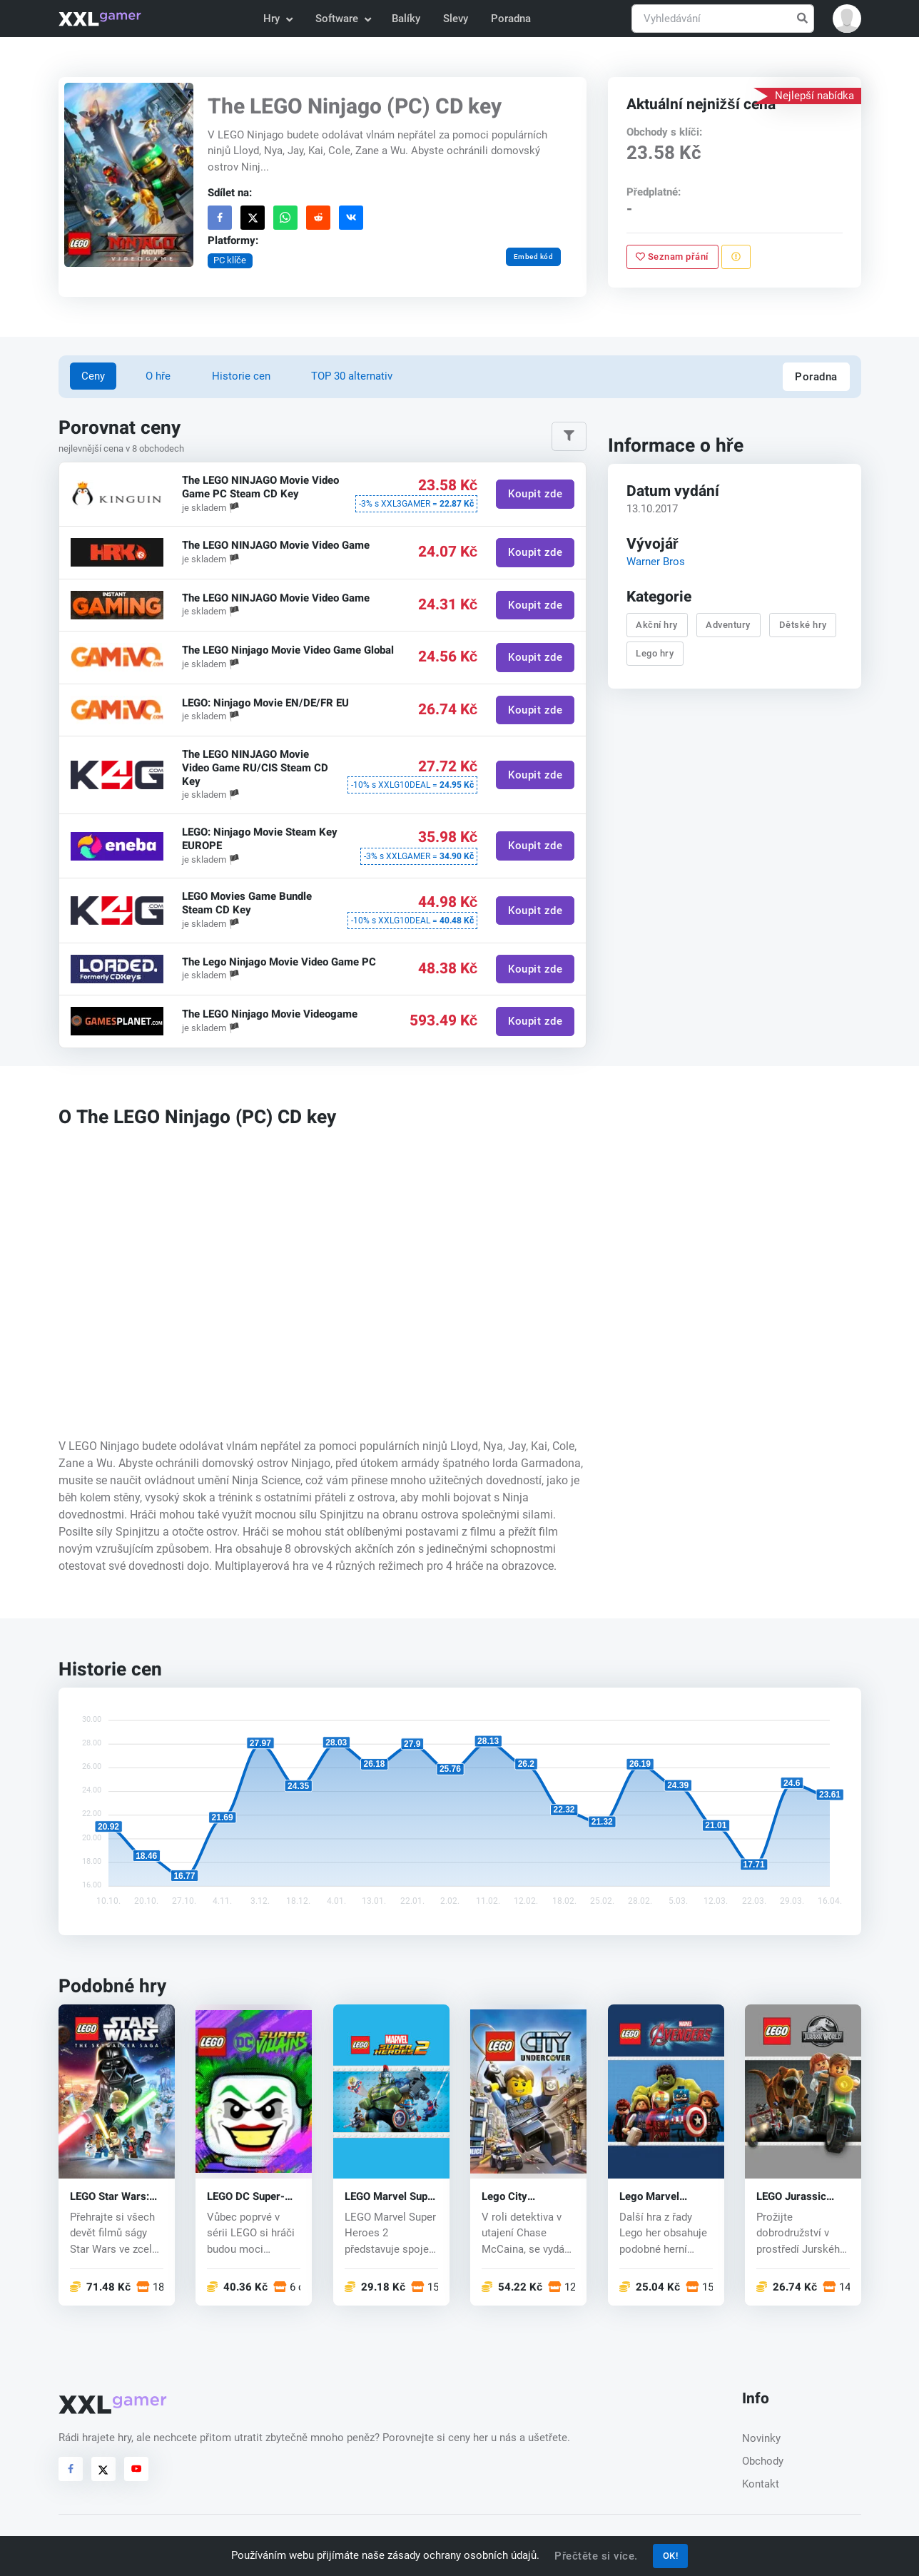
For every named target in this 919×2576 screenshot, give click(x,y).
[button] (847, 18)
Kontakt (760, 2484)
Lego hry (655, 653)
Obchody (762, 2461)
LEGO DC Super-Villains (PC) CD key (246, 2196)
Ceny (93, 376)
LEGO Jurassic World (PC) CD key (801, 2196)
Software (342, 18)
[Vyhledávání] (722, 19)
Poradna (511, 18)
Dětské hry (802, 624)
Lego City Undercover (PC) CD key (522, 2196)
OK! (671, 2555)
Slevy (455, 18)
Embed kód (533, 256)
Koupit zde (535, 494)
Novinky (761, 2438)
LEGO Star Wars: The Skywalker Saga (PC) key (109, 2196)
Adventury (728, 624)
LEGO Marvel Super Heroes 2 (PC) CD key (391, 2196)
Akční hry (657, 624)
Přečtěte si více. (596, 2556)
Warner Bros (655, 561)
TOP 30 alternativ (351, 376)
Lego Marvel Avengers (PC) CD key (663, 2196)
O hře (158, 376)
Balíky (406, 18)
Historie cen (241, 376)
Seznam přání (672, 256)
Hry (277, 18)
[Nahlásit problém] (735, 257)
